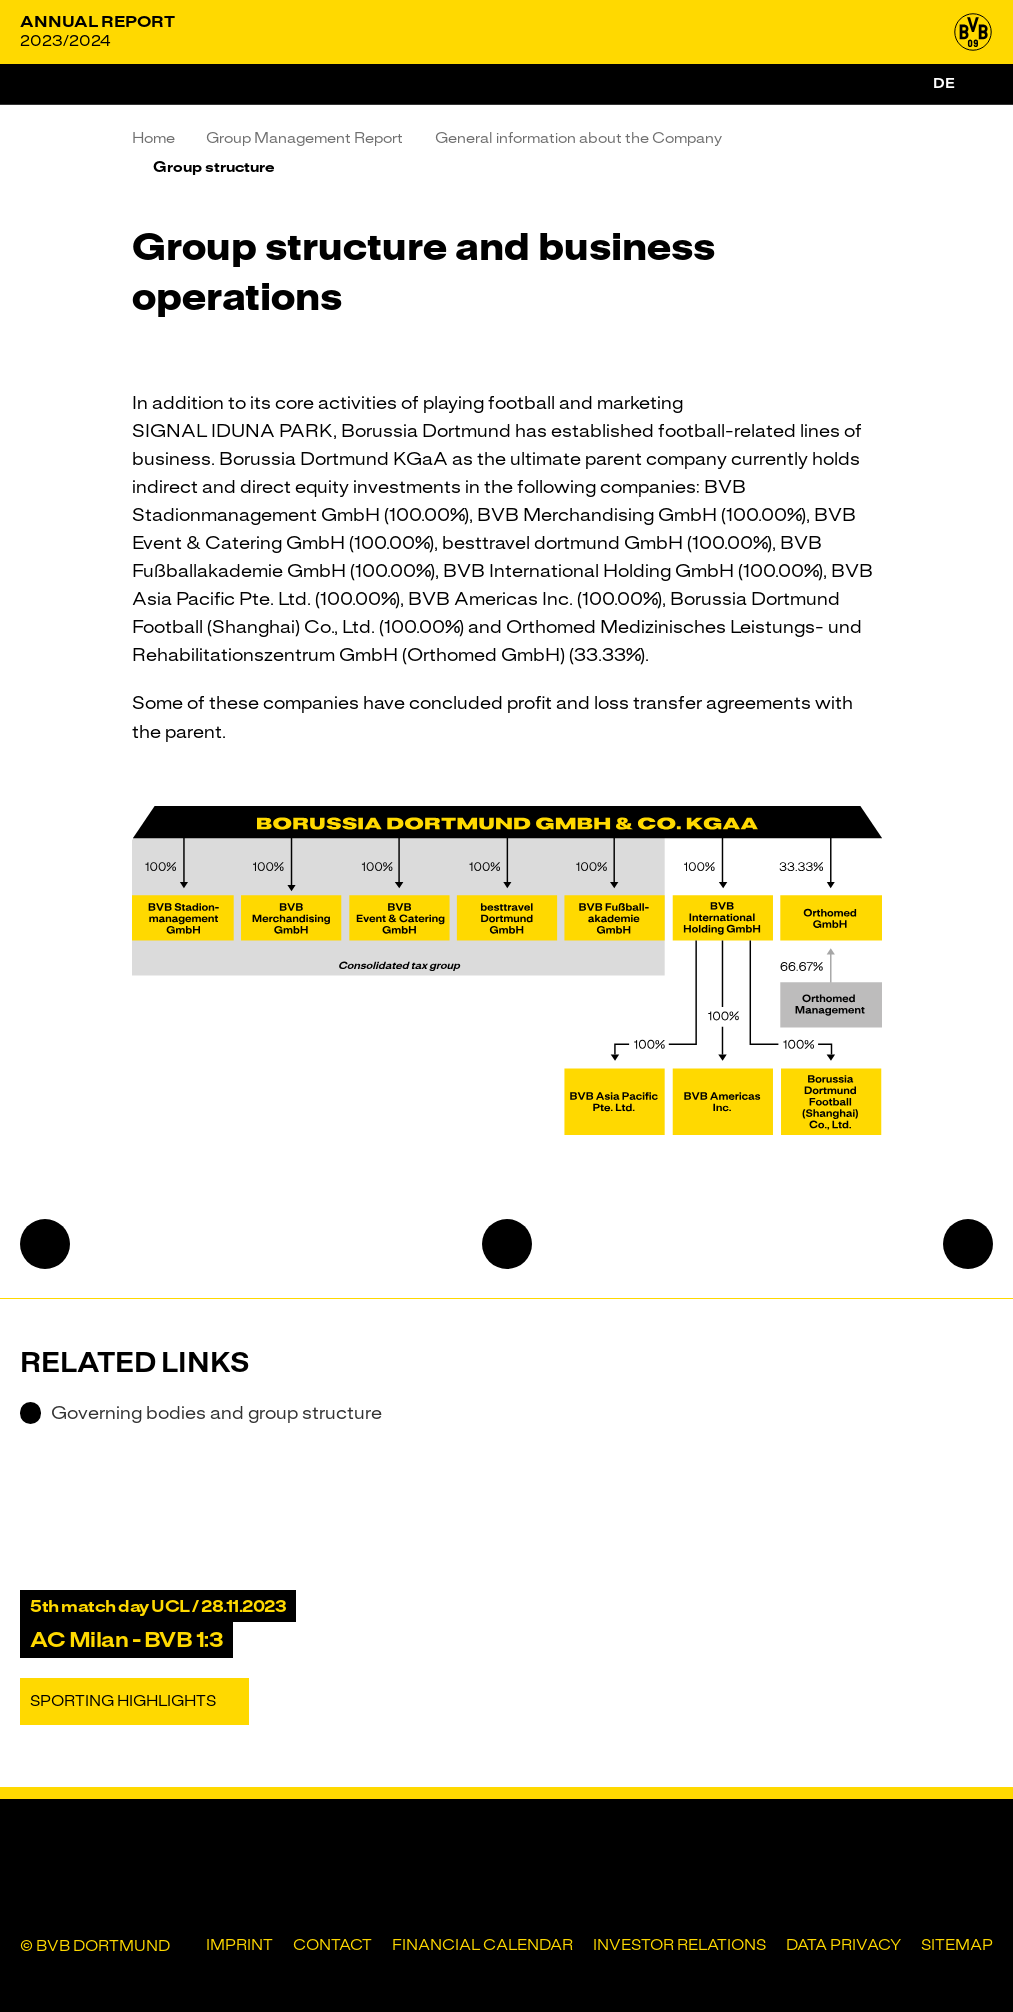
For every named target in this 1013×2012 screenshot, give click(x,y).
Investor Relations (679, 1945)
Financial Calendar (482, 1945)
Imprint (239, 1945)
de (944, 83)
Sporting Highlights (123, 1701)
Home (153, 138)
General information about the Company (578, 138)
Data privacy (843, 1945)
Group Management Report (304, 138)
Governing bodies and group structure (201, 1413)
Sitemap (957, 1945)
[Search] (981, 84)
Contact (332, 1945)
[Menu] (40, 84)
